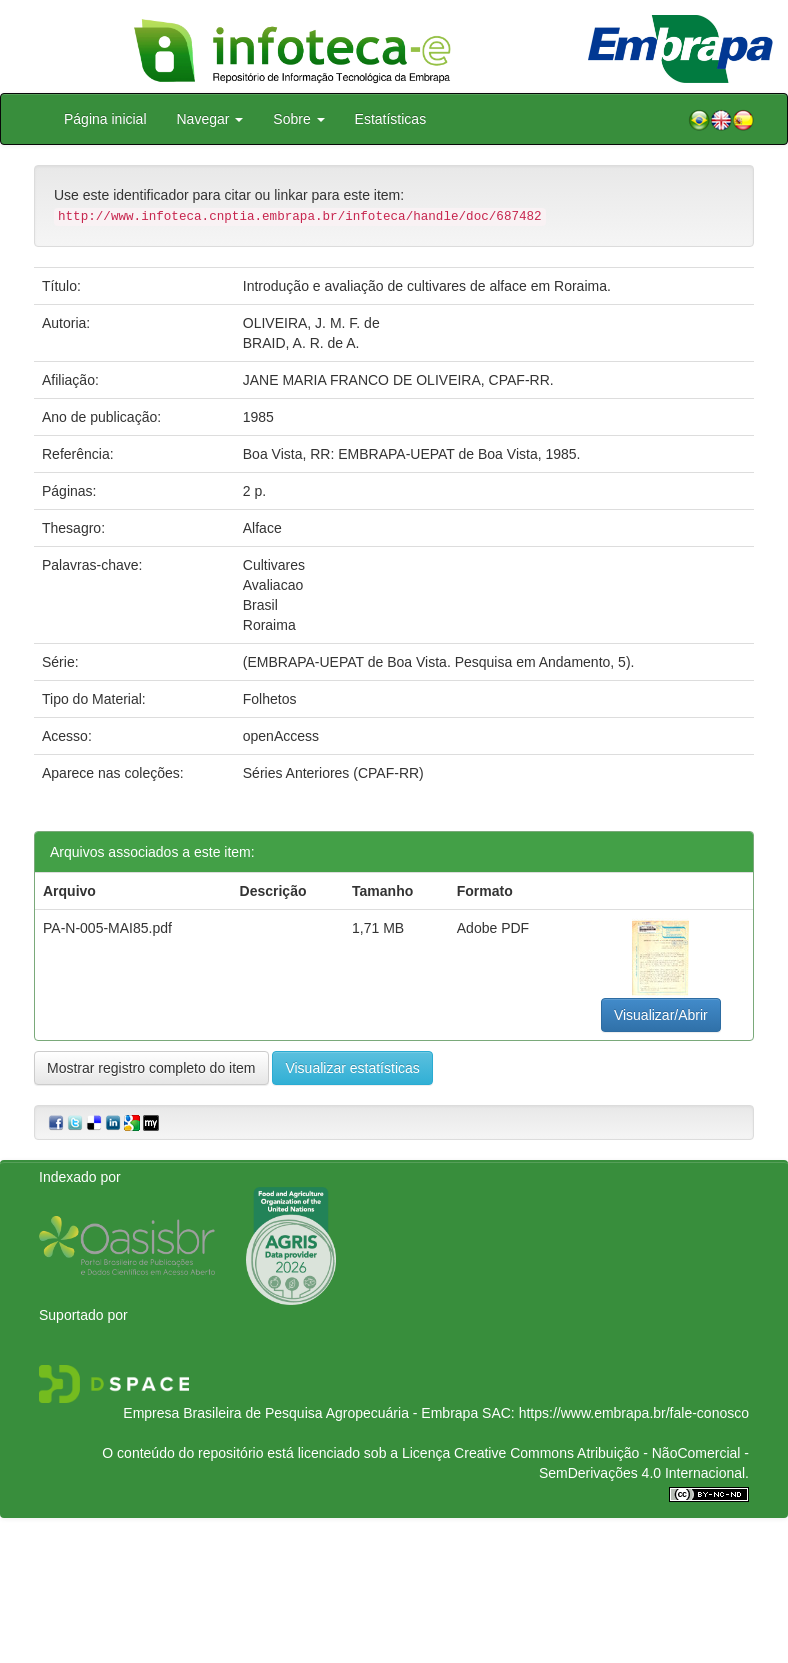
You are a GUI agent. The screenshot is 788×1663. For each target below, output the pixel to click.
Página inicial (105, 119)
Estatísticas (391, 119)
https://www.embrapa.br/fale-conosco (634, 1413)
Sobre (298, 119)
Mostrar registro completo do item (151, 1068)
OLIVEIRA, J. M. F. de (311, 323)
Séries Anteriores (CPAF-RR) (333, 773)
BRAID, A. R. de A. (301, 343)
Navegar (210, 119)
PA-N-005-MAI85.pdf (107, 928)
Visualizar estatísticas (352, 1068)
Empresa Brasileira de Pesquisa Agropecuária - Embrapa (300, 1413)
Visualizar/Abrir (661, 1015)
